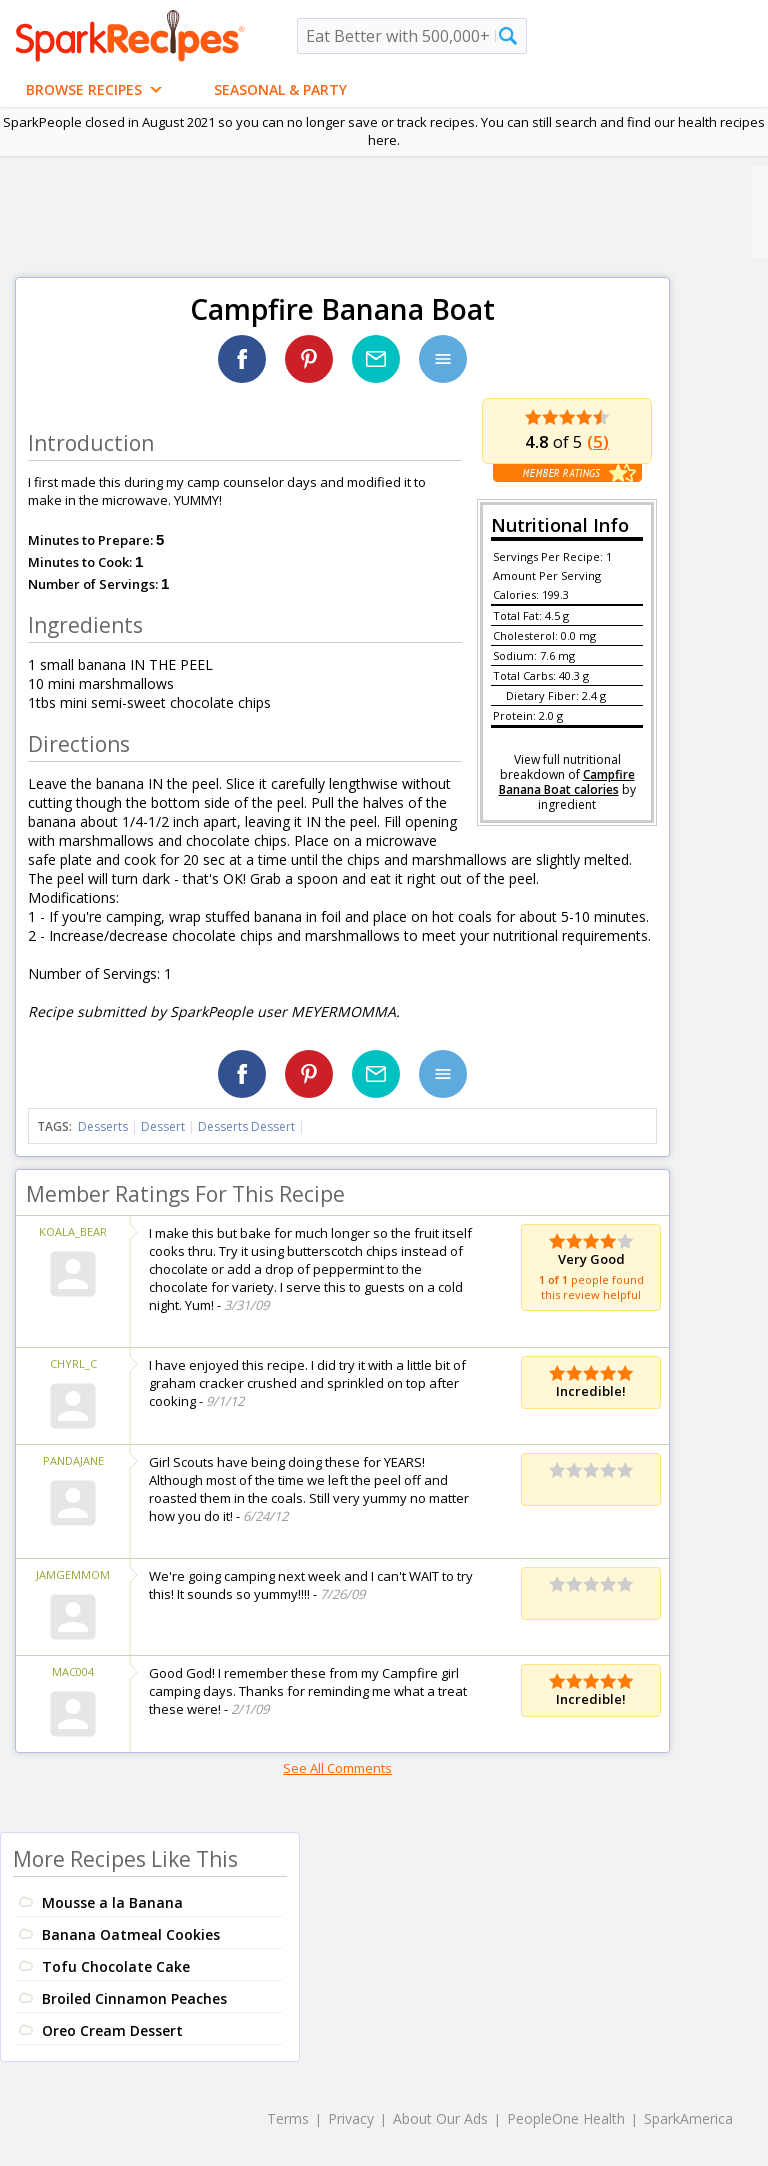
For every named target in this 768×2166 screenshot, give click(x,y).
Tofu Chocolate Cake (116, 1966)
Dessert (163, 1126)
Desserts (103, 1126)
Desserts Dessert (246, 1126)
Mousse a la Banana (112, 1902)
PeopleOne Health (566, 2118)
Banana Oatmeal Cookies (131, 1934)
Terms (288, 2118)
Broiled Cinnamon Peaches (134, 1998)
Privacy (351, 2118)
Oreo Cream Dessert (112, 2030)
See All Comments (337, 1768)
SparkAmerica (688, 2118)
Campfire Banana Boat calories (567, 782)
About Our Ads (440, 2118)
